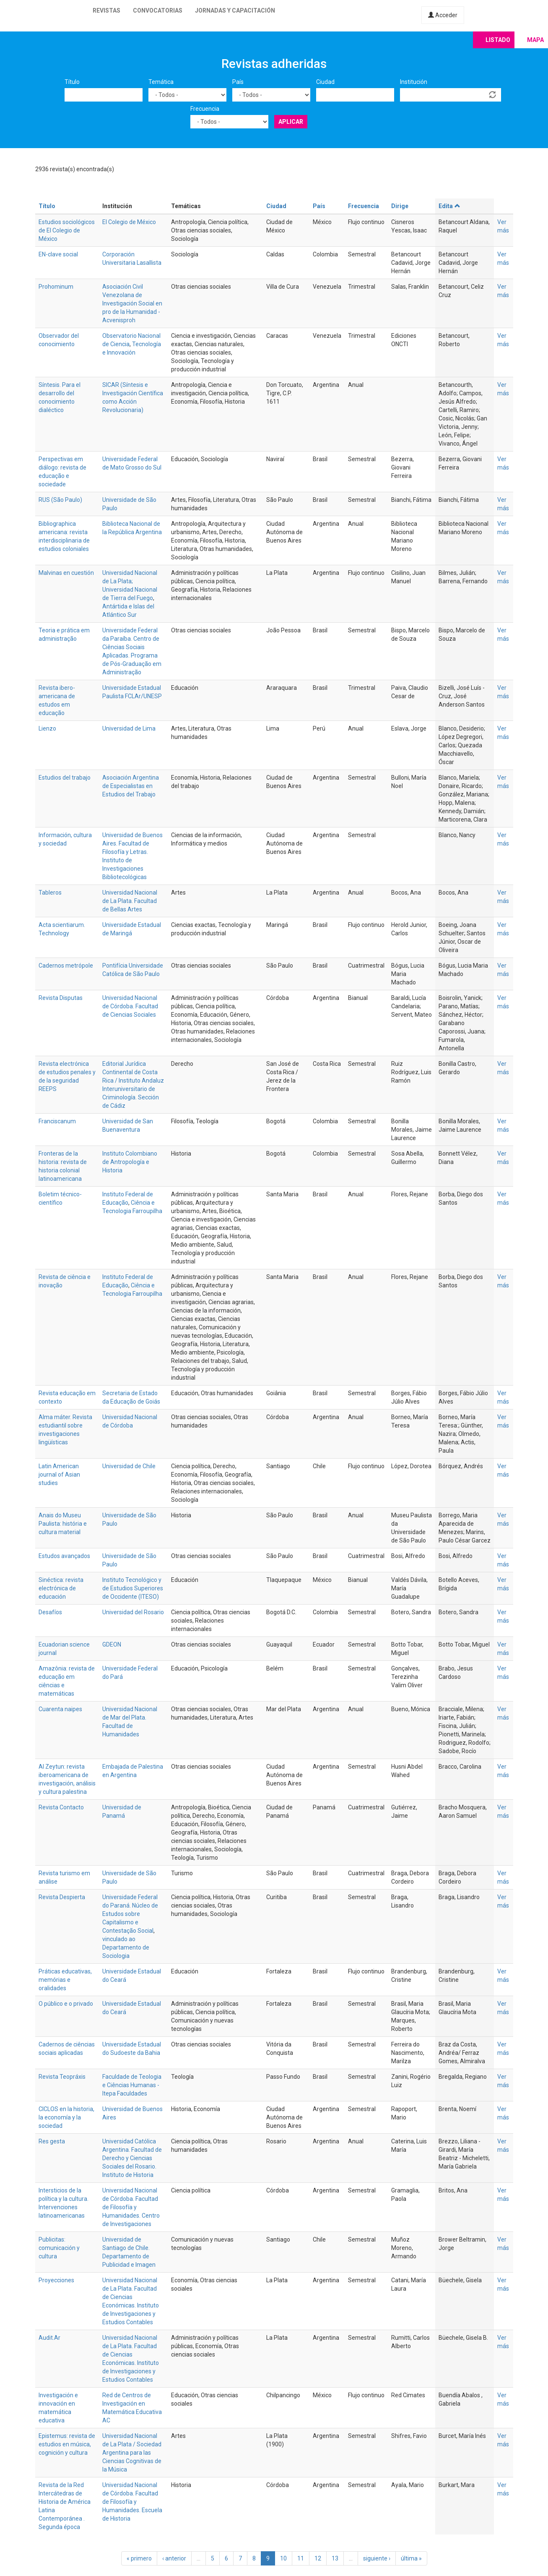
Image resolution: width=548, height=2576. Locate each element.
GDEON (111, 1644)
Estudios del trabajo (65, 777)
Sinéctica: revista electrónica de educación (61, 1588)
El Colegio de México (129, 222)
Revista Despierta (62, 1897)
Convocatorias (157, 10)
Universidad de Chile (129, 1466)
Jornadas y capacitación (235, 10)
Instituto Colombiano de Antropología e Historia (129, 1162)
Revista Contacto (61, 1807)
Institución (413, 81)
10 (283, 2558)
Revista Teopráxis (62, 2076)
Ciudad (325, 81)
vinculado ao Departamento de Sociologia (125, 1947)
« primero (139, 2558)
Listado (498, 40)
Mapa (535, 40)
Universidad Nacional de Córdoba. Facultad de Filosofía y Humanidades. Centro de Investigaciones (131, 2207)
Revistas (106, 10)
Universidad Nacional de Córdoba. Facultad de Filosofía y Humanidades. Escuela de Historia (132, 2502)
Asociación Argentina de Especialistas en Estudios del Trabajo (130, 786)
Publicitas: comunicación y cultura (59, 2248)
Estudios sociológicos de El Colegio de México (67, 230)
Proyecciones (56, 2280)
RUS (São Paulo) (60, 499)
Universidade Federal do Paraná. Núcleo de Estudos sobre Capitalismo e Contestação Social (130, 1914)
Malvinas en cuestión (66, 572)
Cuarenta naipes (60, 1709)
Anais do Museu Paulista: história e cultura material (63, 1523)
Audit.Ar (49, 2337)
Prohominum (56, 286)
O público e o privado (66, 2003)
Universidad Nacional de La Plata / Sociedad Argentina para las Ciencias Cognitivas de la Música (131, 2452)
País (238, 81)
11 (300, 2558)
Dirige (399, 206)
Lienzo (47, 728)
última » (411, 2558)
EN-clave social (58, 254)
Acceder (442, 15)
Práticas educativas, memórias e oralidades (65, 1979)
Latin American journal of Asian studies (59, 1474)
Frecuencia (204, 108)
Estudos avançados (64, 1556)
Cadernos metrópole (66, 965)
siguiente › (376, 2558)
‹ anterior (174, 2558)
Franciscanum (57, 1121)
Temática (161, 81)
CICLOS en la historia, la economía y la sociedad (66, 2117)
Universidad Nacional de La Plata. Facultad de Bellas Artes (129, 901)
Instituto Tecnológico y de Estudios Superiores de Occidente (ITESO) (132, 1588)
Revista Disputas (61, 997)
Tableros (50, 892)
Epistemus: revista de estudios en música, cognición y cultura (67, 2444)
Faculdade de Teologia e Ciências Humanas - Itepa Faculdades (131, 2085)
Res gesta (52, 2141)
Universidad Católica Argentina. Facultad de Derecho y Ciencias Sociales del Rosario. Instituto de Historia (132, 2158)
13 (335, 2558)
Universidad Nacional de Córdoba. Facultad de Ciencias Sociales (130, 1006)
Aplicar (290, 121)
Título (72, 81)
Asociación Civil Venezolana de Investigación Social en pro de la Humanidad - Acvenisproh (132, 303)
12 (317, 2558)
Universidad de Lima (129, 728)
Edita (449, 206)
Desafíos (50, 1612)
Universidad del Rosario (133, 1612)
